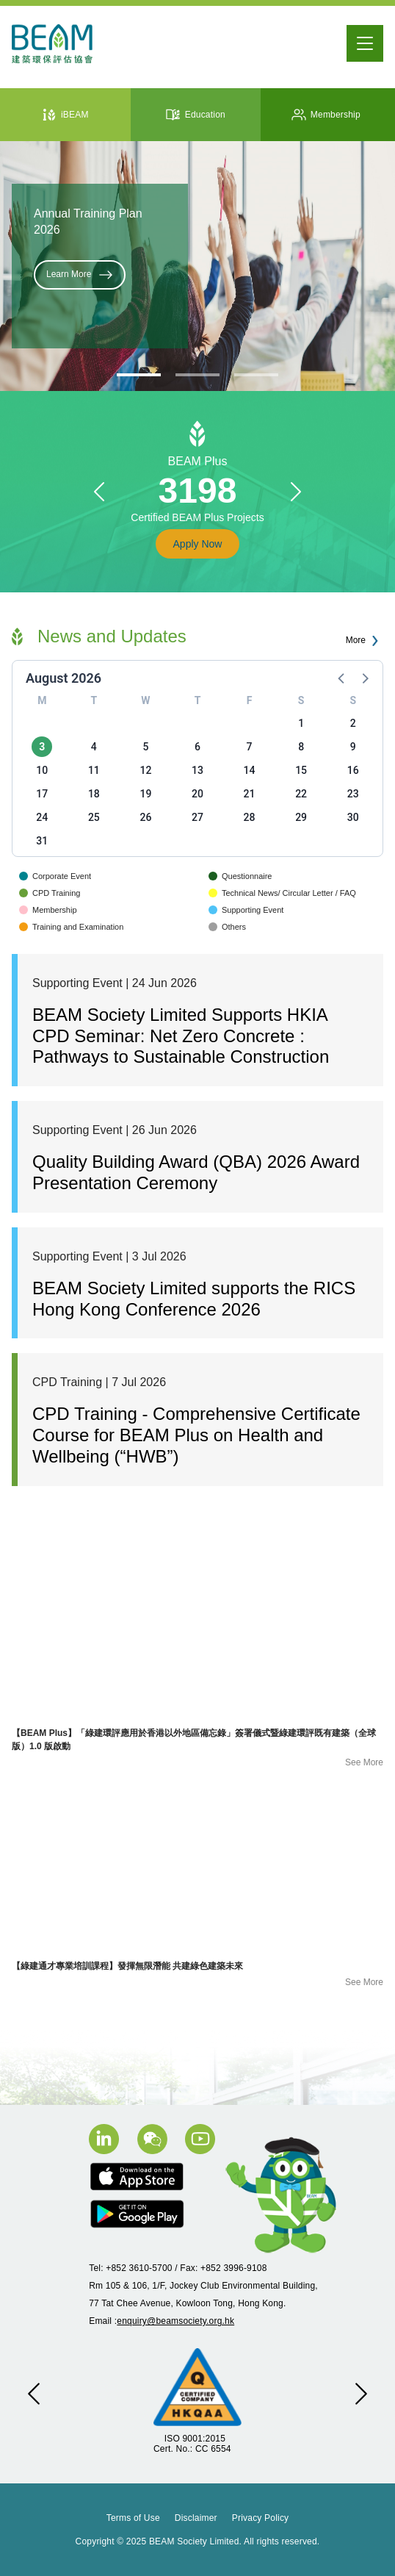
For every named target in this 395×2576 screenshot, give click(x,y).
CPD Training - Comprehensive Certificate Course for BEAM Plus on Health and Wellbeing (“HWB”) (196, 1435)
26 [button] (145, 817)
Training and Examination (71, 927)
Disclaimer (196, 2518)
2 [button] (353, 723)
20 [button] (197, 794)
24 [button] (42, 817)
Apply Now (197, 544)
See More (364, 1762)
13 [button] (197, 770)
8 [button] (301, 747)
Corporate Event (55, 876)
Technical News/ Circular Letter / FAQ (282, 893)
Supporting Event (246, 910)
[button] (99, 491)
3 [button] (42, 747)
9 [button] (353, 747)
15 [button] (301, 770)
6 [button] (197, 747)
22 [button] (301, 794)
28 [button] (250, 817)
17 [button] (42, 794)
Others (227, 927)
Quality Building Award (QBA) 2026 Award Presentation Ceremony (196, 1172)
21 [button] (250, 794)
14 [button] (250, 770)
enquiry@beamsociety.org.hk (175, 2321)
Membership (48, 910)
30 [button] (353, 817)
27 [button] (197, 817)
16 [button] (353, 770)
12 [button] (145, 770)
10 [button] (42, 770)
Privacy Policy (260, 2518)
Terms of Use (133, 2518)
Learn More (79, 275)
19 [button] (145, 794)
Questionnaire (240, 876)
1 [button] (301, 723)
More (364, 641)
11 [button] (94, 770)
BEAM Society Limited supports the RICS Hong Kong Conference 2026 (193, 1298)
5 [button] (145, 747)
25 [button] (94, 817)
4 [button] (94, 747)
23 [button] (353, 794)
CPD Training (49, 893)
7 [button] (250, 747)
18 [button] (94, 794)
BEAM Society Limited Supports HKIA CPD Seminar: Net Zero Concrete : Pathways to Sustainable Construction (180, 1036)
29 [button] (301, 817)
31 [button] (42, 841)
